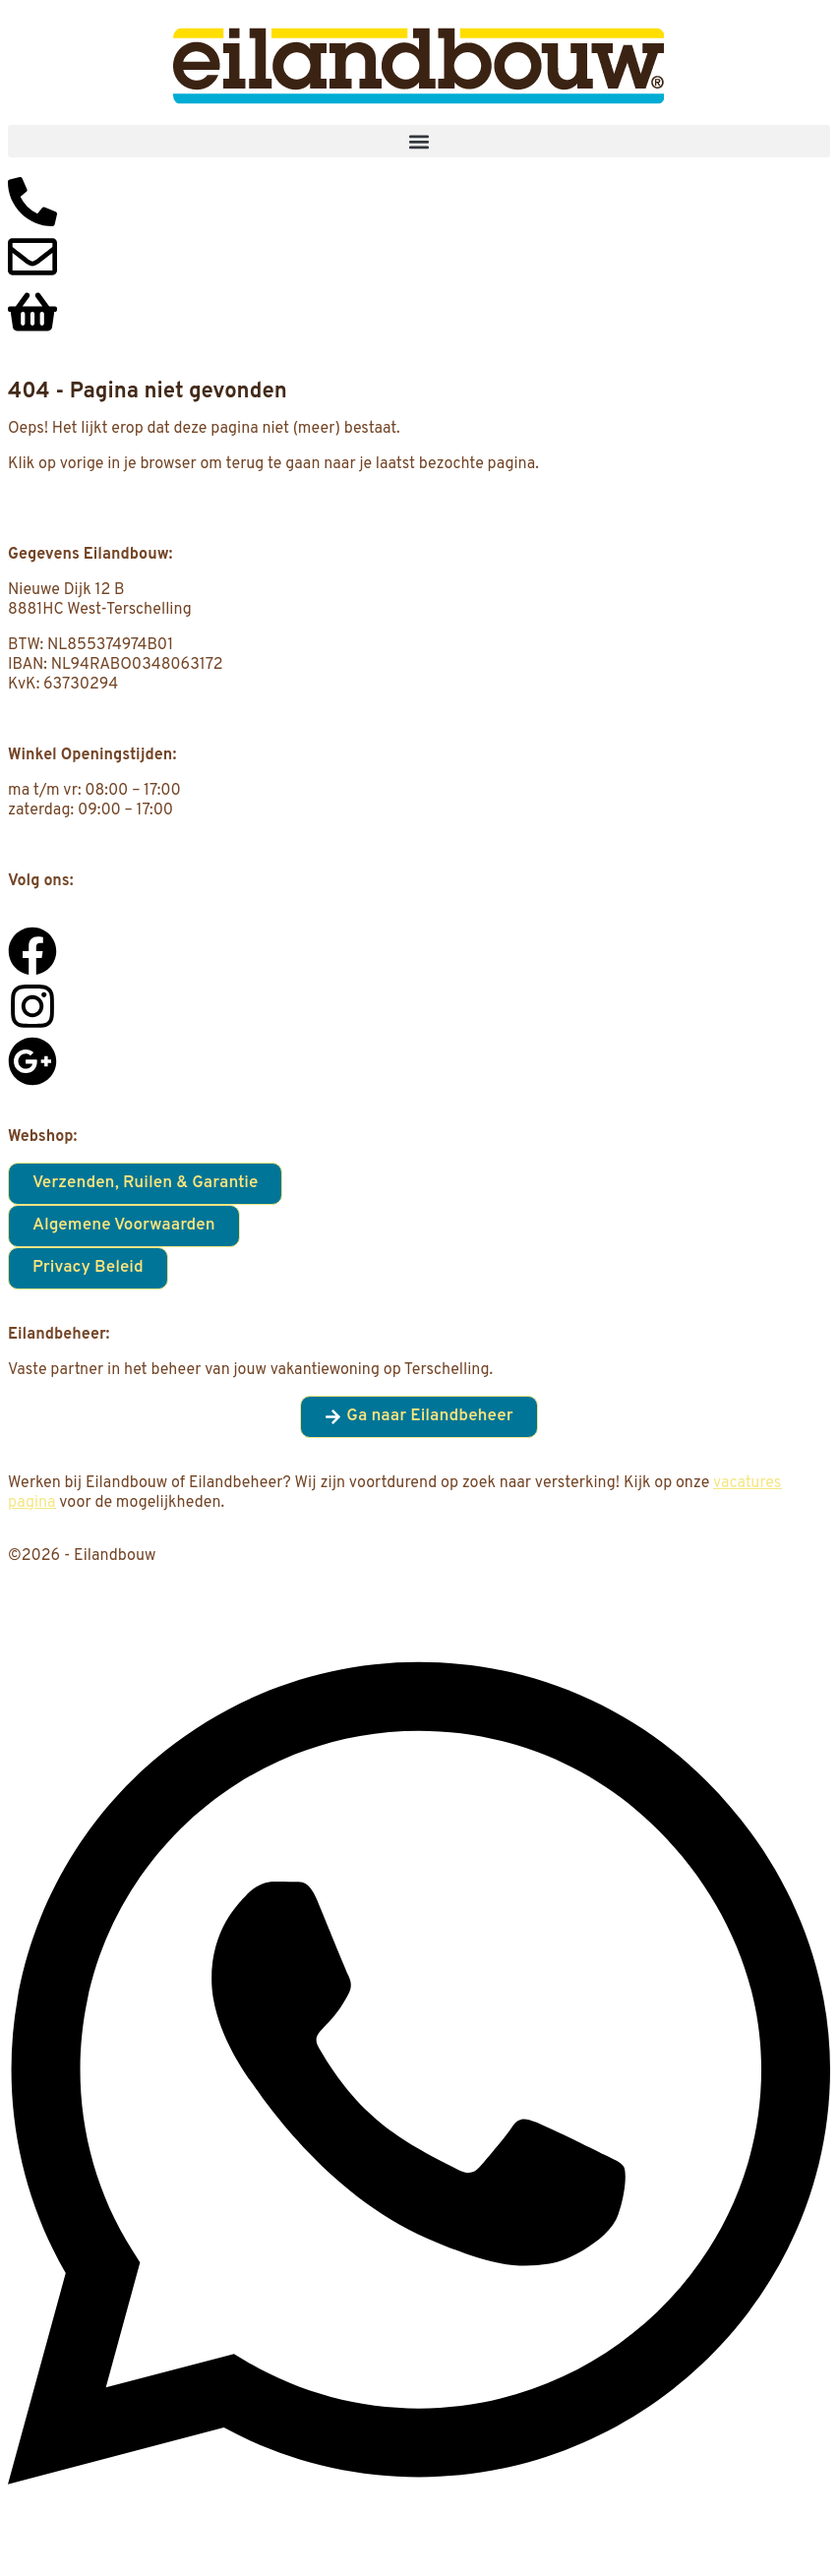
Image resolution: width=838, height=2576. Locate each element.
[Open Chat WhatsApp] (419, 2538)
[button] (419, 141)
